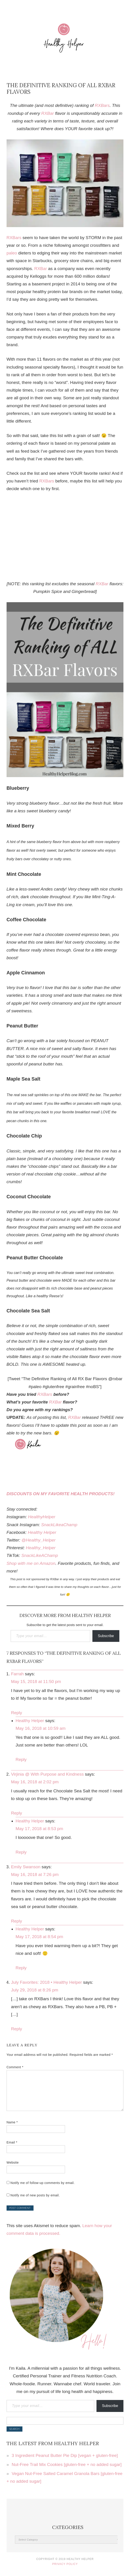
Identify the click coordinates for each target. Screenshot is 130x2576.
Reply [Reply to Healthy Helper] (21, 1759)
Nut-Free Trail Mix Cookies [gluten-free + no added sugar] (67, 2464)
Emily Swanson (26, 1866)
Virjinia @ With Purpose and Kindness (47, 1774)
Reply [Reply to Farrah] (16, 1712)
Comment (15, 2067)
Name (12, 2122)
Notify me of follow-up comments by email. (42, 2183)
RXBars (102, 105)
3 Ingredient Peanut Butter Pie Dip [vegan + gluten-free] (65, 2455)
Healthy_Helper (40, 1547)
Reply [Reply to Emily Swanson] (16, 1921)
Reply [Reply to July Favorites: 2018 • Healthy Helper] (16, 2028)
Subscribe (106, 1636)
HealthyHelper (41, 1516)
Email (12, 2142)
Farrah (17, 1673)
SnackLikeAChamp (39, 1555)
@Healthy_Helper (38, 1540)
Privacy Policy (65, 2564)
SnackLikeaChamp (59, 1524)
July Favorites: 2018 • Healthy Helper (46, 1982)
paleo (12, 253)
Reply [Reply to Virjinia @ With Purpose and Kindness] (16, 1813)
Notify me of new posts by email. (35, 2195)
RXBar (47, 113)
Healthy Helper (65, 52)
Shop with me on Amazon (31, 1563)
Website (13, 2162)
